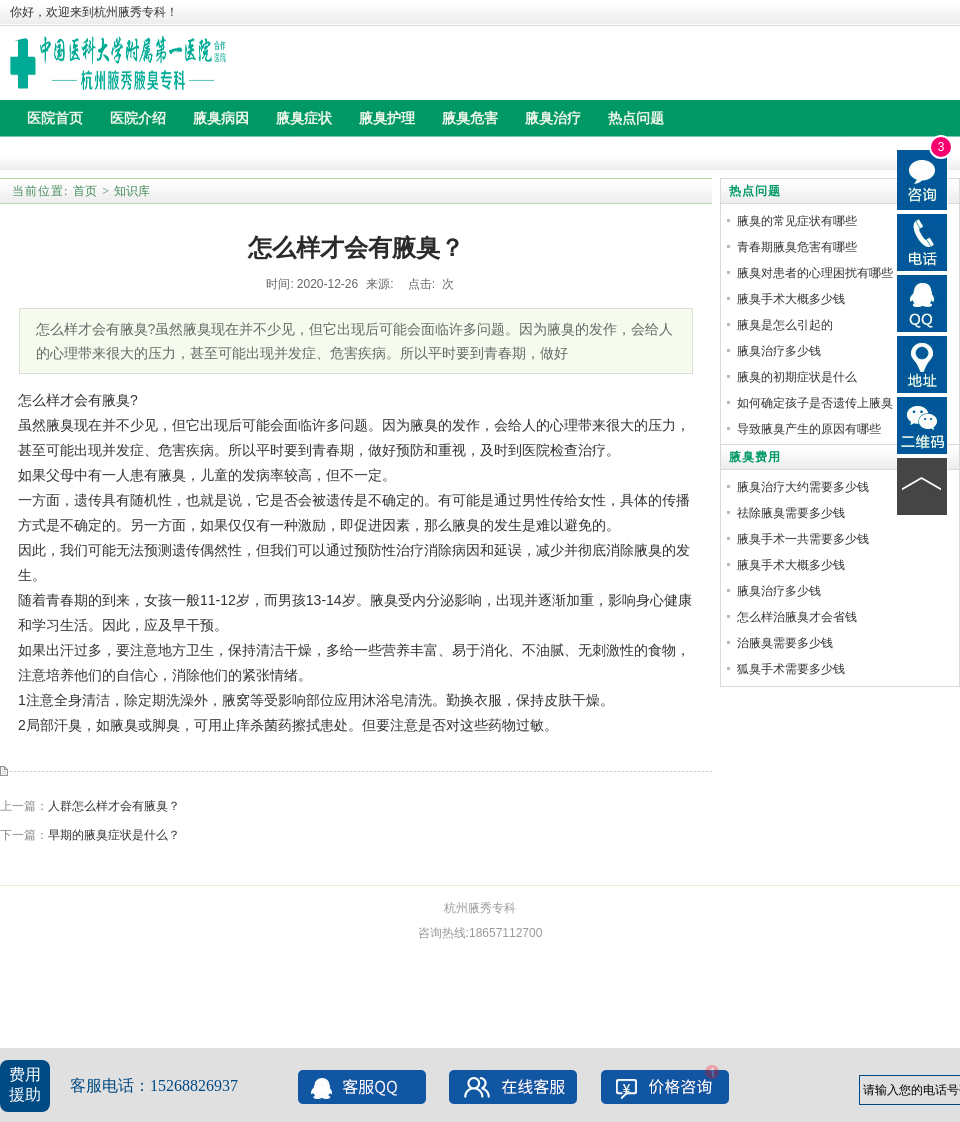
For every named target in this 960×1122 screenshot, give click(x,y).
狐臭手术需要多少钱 (791, 669)
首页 (85, 191)
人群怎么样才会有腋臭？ (114, 806)
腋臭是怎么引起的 (785, 325)
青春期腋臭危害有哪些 (797, 247)
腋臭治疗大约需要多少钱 (803, 487)
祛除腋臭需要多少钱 (791, 513)
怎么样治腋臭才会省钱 (797, 617)
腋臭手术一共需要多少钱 (803, 539)
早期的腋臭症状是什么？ (114, 835)
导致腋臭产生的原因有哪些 (809, 429)
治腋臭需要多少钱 (785, 643)
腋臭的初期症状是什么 (797, 377)
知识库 (132, 191)
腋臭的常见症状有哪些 (797, 221)
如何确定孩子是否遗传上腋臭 (815, 403)
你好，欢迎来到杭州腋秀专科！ (94, 12)
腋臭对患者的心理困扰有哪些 (815, 273)
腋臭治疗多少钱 (779, 351)
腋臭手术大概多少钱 (791, 299)
